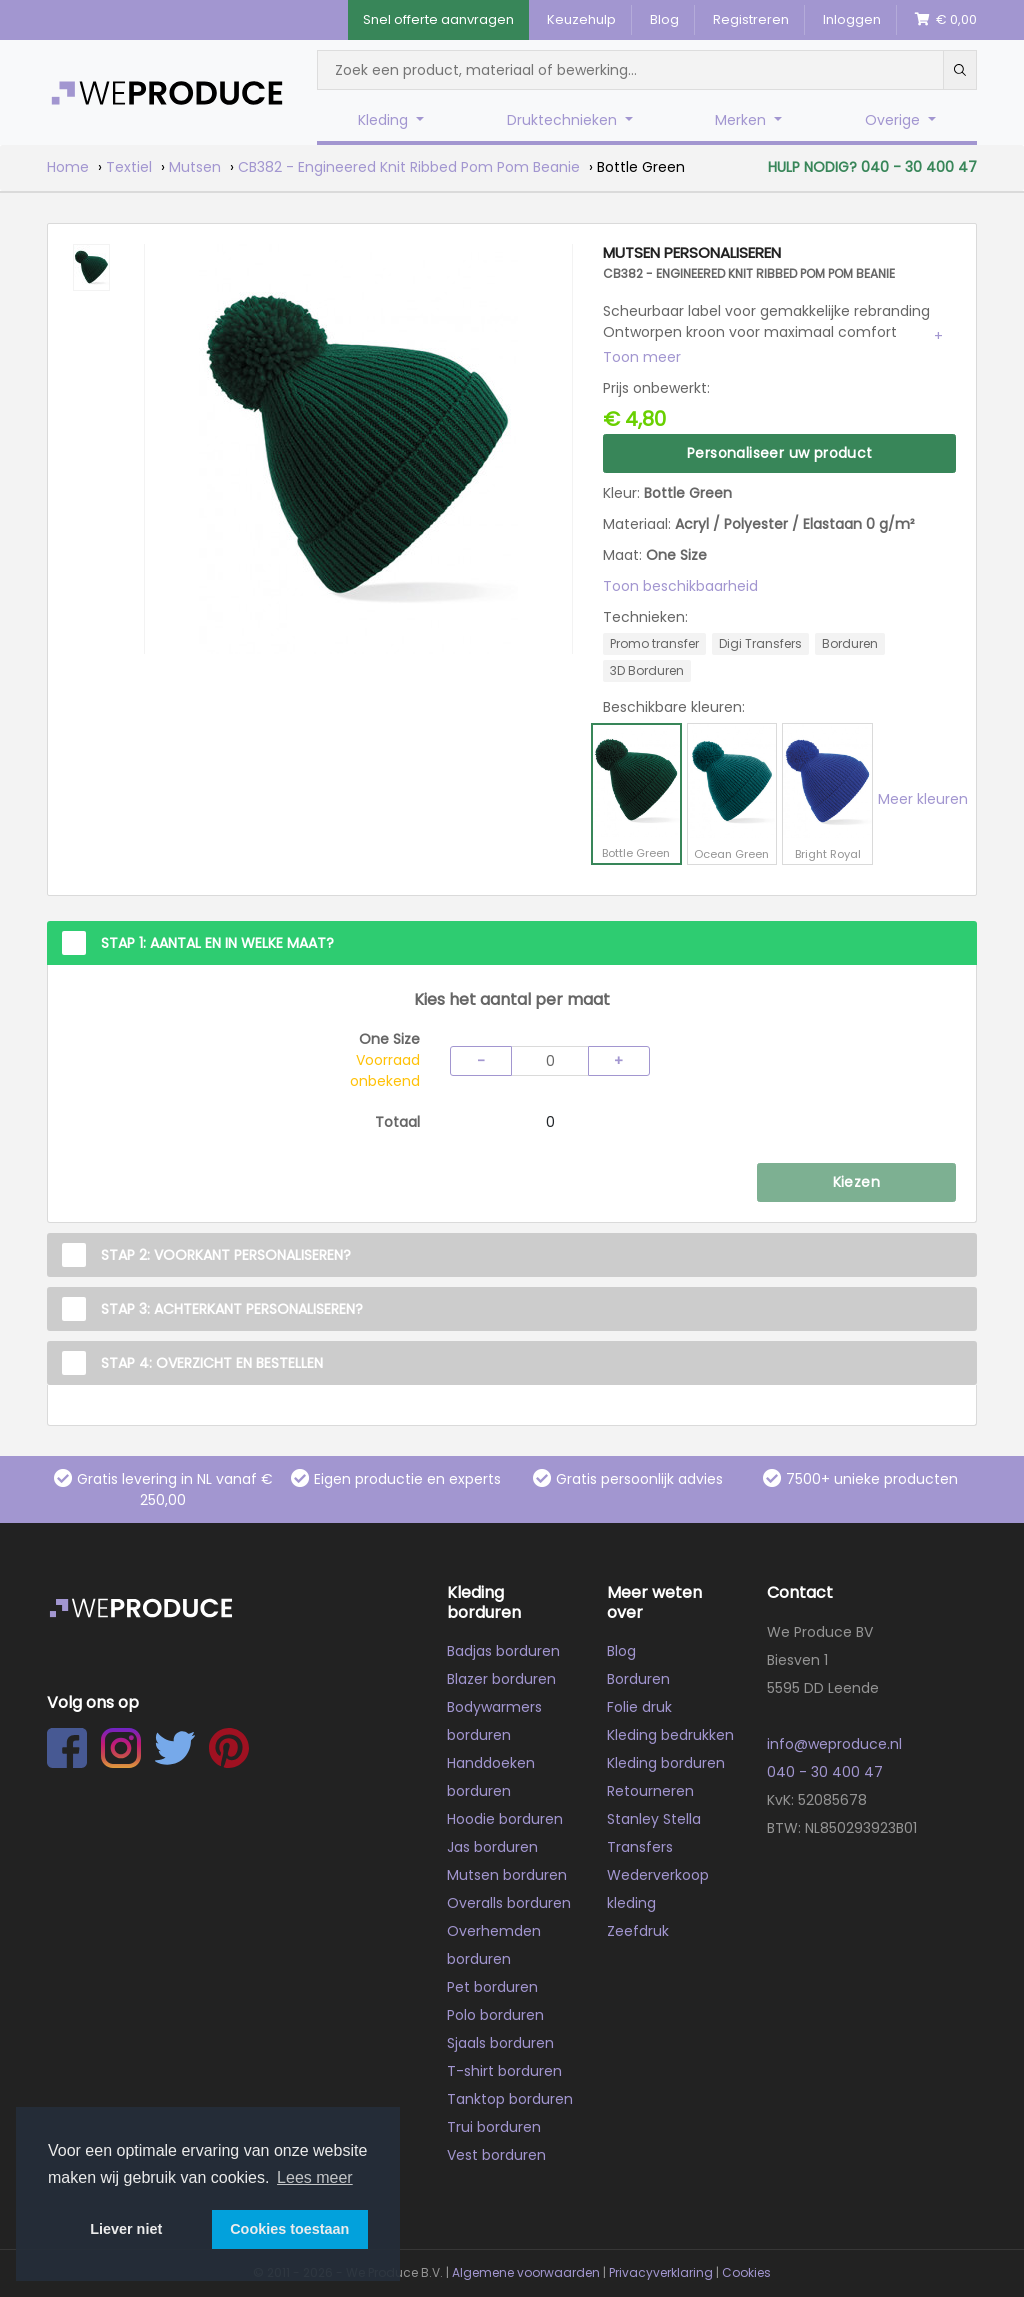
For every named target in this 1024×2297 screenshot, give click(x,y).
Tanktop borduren (510, 2099)
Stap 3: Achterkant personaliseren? (232, 1309)
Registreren (751, 19)
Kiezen (856, 1182)
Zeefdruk (638, 1931)
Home (68, 167)
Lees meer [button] (315, 2177)
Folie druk (639, 1707)
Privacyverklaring (661, 2272)
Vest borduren (496, 2155)
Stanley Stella (654, 1819)
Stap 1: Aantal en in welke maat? (217, 943)
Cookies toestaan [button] (289, 2229)
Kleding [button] (385, 120)
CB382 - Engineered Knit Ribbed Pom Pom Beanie (409, 167)
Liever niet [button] (126, 2229)
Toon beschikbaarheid (680, 586)
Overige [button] (894, 120)
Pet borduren (492, 1987)
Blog (664, 19)
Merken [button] (742, 120)
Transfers (640, 1847)
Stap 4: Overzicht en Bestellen (212, 1363)
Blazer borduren (501, 1679)
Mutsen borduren (507, 1875)
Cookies (746, 2272)
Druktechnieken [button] (564, 120)
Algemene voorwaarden (526, 2272)
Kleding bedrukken (670, 1735)
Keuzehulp (581, 19)
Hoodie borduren (505, 1819)
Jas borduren (492, 1847)
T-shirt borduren (504, 2071)
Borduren (638, 1679)
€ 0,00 (946, 19)
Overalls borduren (509, 1903)
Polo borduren (495, 2015)
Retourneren (650, 1791)
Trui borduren (494, 2127)
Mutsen (195, 167)
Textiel (129, 167)
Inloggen (852, 19)
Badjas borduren (503, 1651)
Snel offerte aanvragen (438, 19)
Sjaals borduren (500, 2043)
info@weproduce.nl (834, 1744)
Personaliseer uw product (780, 453)
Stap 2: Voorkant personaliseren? (226, 1255)
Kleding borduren (666, 1763)
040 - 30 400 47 (825, 1772)
